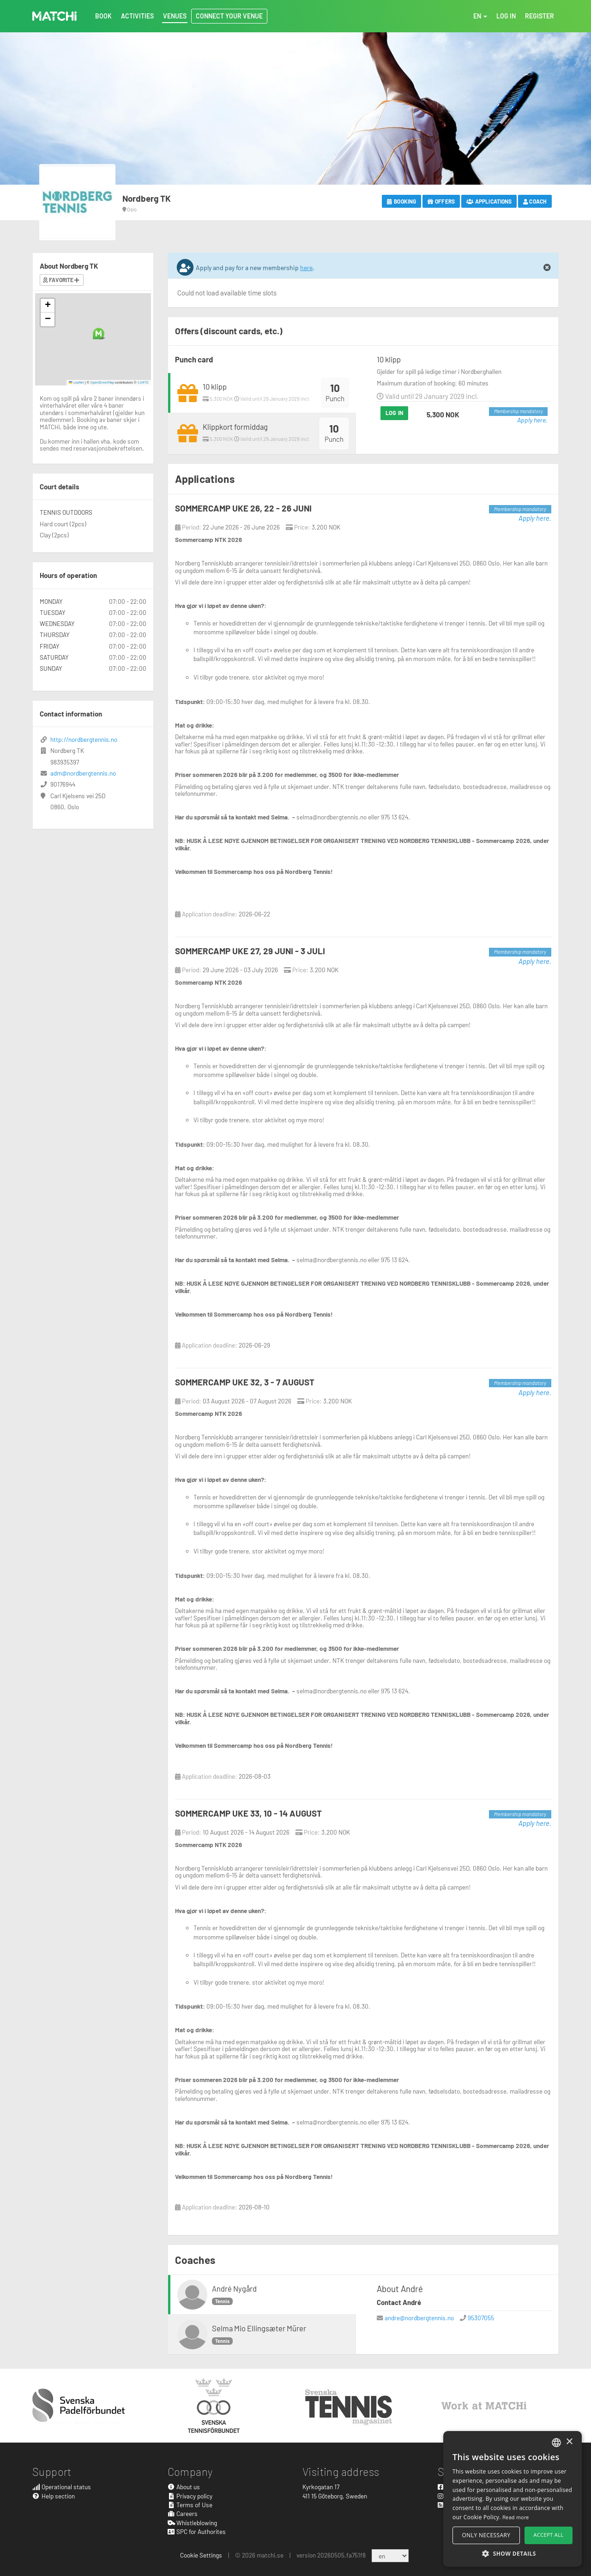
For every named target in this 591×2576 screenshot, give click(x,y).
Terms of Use (190, 2505)
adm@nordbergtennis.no (83, 773)
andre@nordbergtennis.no (419, 2318)
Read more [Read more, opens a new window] (515, 2517)
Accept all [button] (549, 2534)
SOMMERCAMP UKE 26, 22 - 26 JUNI (243, 508)
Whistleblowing (192, 2523)
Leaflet (76, 382)
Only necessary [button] (486, 2535)
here (306, 267)
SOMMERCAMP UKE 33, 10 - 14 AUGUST (248, 1813)
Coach (535, 201)
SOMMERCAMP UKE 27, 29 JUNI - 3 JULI (250, 950)
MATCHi (54, 16)
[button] (98, 333)
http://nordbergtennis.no (83, 739)
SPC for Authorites (197, 2531)
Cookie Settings (201, 2555)
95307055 (481, 2318)
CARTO (143, 382)
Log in (394, 412)
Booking (401, 201)
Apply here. (532, 420)
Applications (489, 201)
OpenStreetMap (102, 382)
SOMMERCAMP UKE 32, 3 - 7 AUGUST (244, 1382)
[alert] (512, 2499)
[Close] (547, 267)
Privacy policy (190, 2496)
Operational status (61, 2487)
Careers (183, 2513)
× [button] (569, 2441)
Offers (441, 201)
